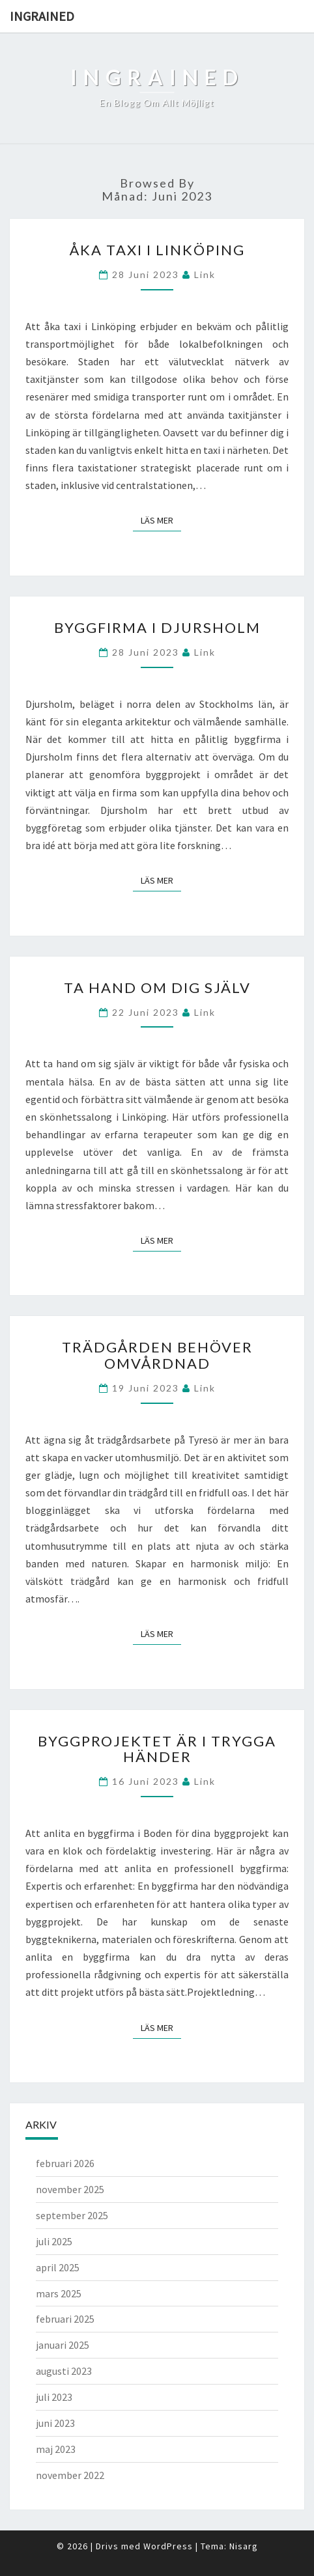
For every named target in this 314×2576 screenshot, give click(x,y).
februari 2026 (65, 2163)
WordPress (168, 2546)
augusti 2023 (64, 2370)
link (205, 274)
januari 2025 (62, 2344)
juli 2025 (54, 2241)
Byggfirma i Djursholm (157, 627)
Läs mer (161, 519)
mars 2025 (58, 2293)
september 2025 (72, 2215)
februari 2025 (65, 2318)
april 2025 (57, 2267)
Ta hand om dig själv (157, 987)
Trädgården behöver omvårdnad (157, 1354)
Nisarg (243, 2546)
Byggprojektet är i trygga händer (157, 1748)
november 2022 (70, 2475)
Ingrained (42, 16)
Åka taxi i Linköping (157, 250)
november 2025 (70, 2189)
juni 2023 (55, 2422)
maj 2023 (56, 2449)
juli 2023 (54, 2396)
